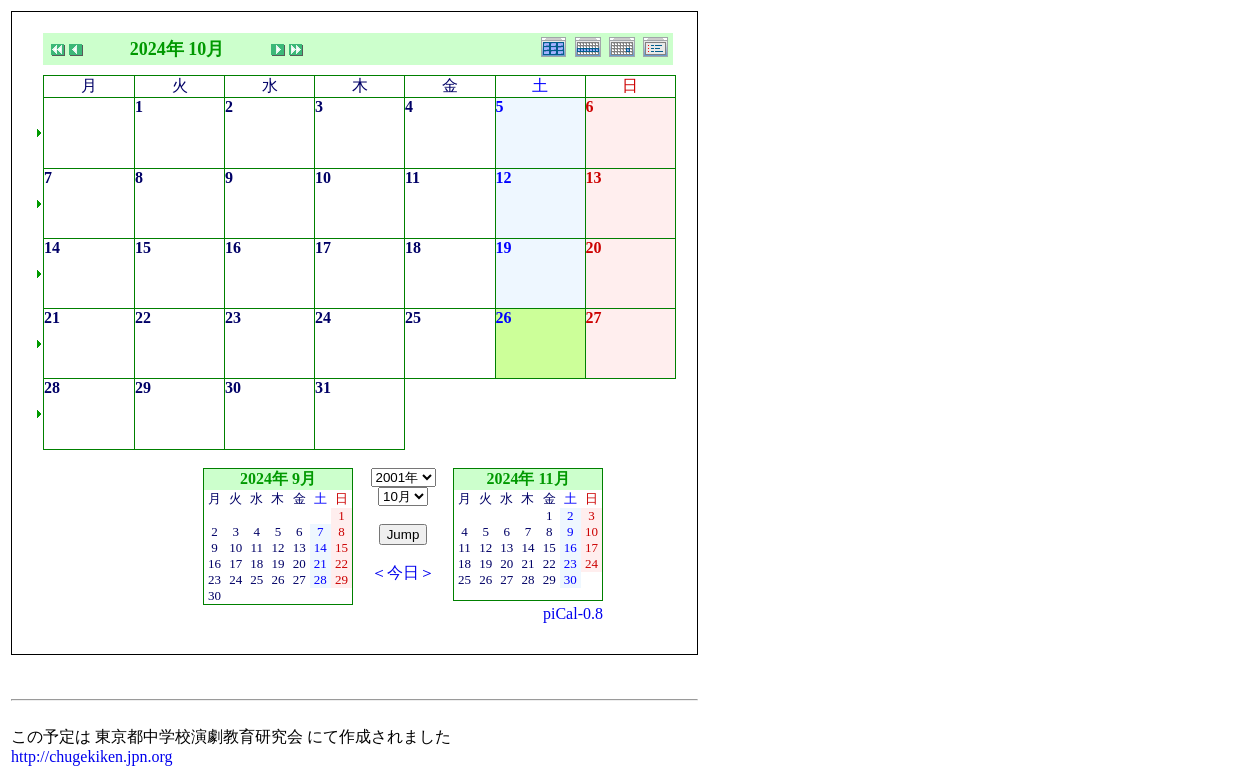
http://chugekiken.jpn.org (91, 756)
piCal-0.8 (573, 613)
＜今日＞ (403, 572)
